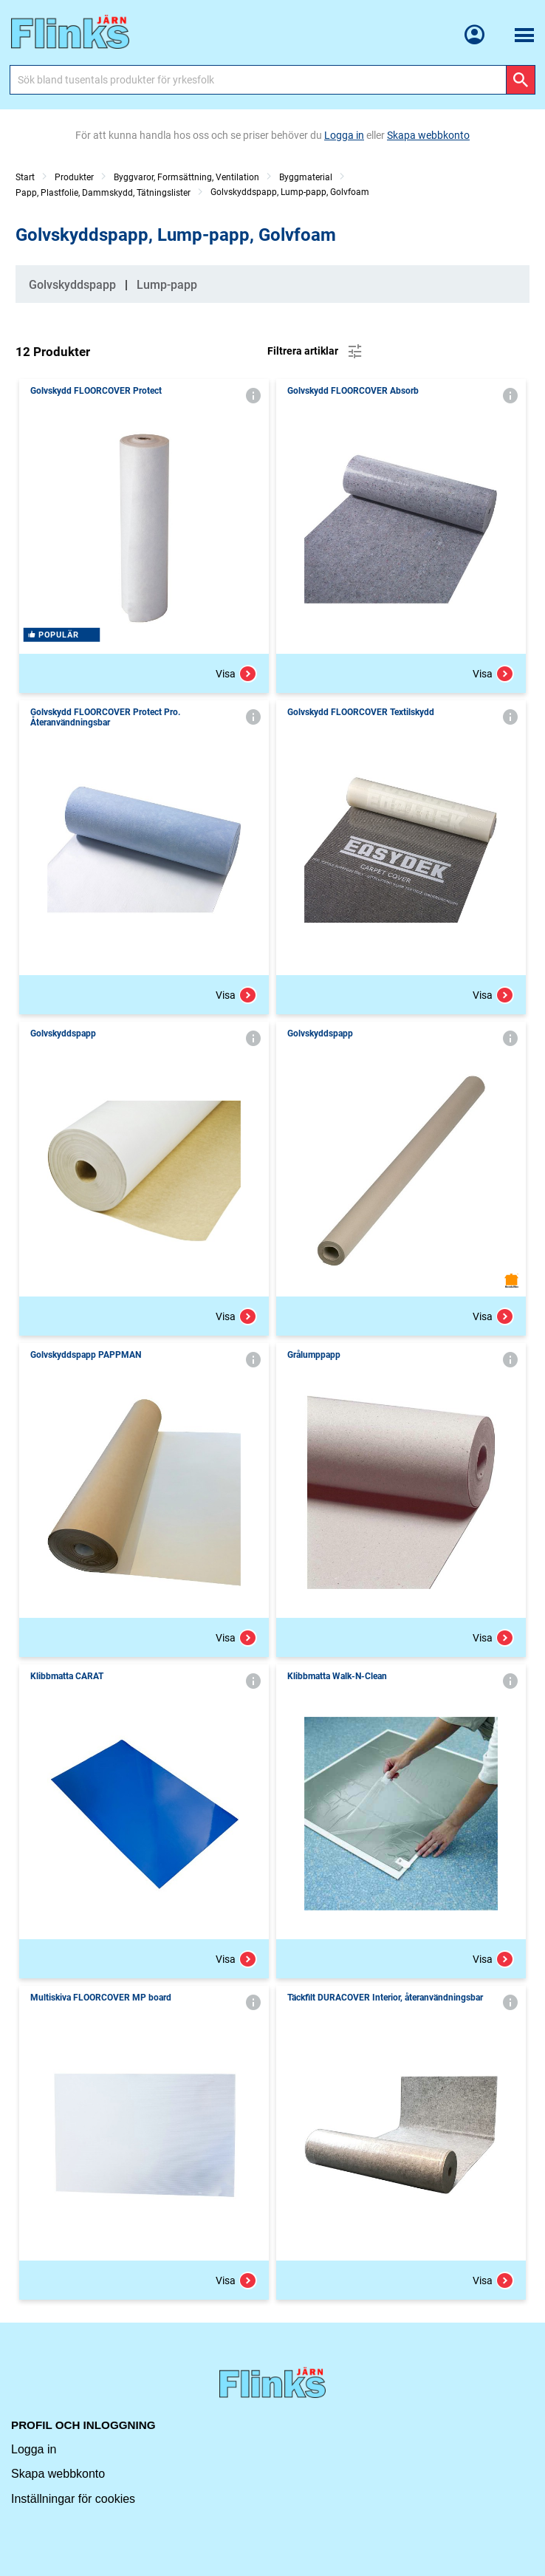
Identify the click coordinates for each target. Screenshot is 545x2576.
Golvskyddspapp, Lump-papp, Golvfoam (289, 192)
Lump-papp (167, 285)
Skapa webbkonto (58, 2473)
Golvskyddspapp (72, 285)
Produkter (74, 177)
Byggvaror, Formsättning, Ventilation (186, 177)
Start (25, 177)
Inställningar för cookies (73, 2499)
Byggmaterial (305, 177)
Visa (236, 674)
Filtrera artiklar (315, 352)
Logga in (33, 2449)
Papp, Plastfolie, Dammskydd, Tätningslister (103, 193)
